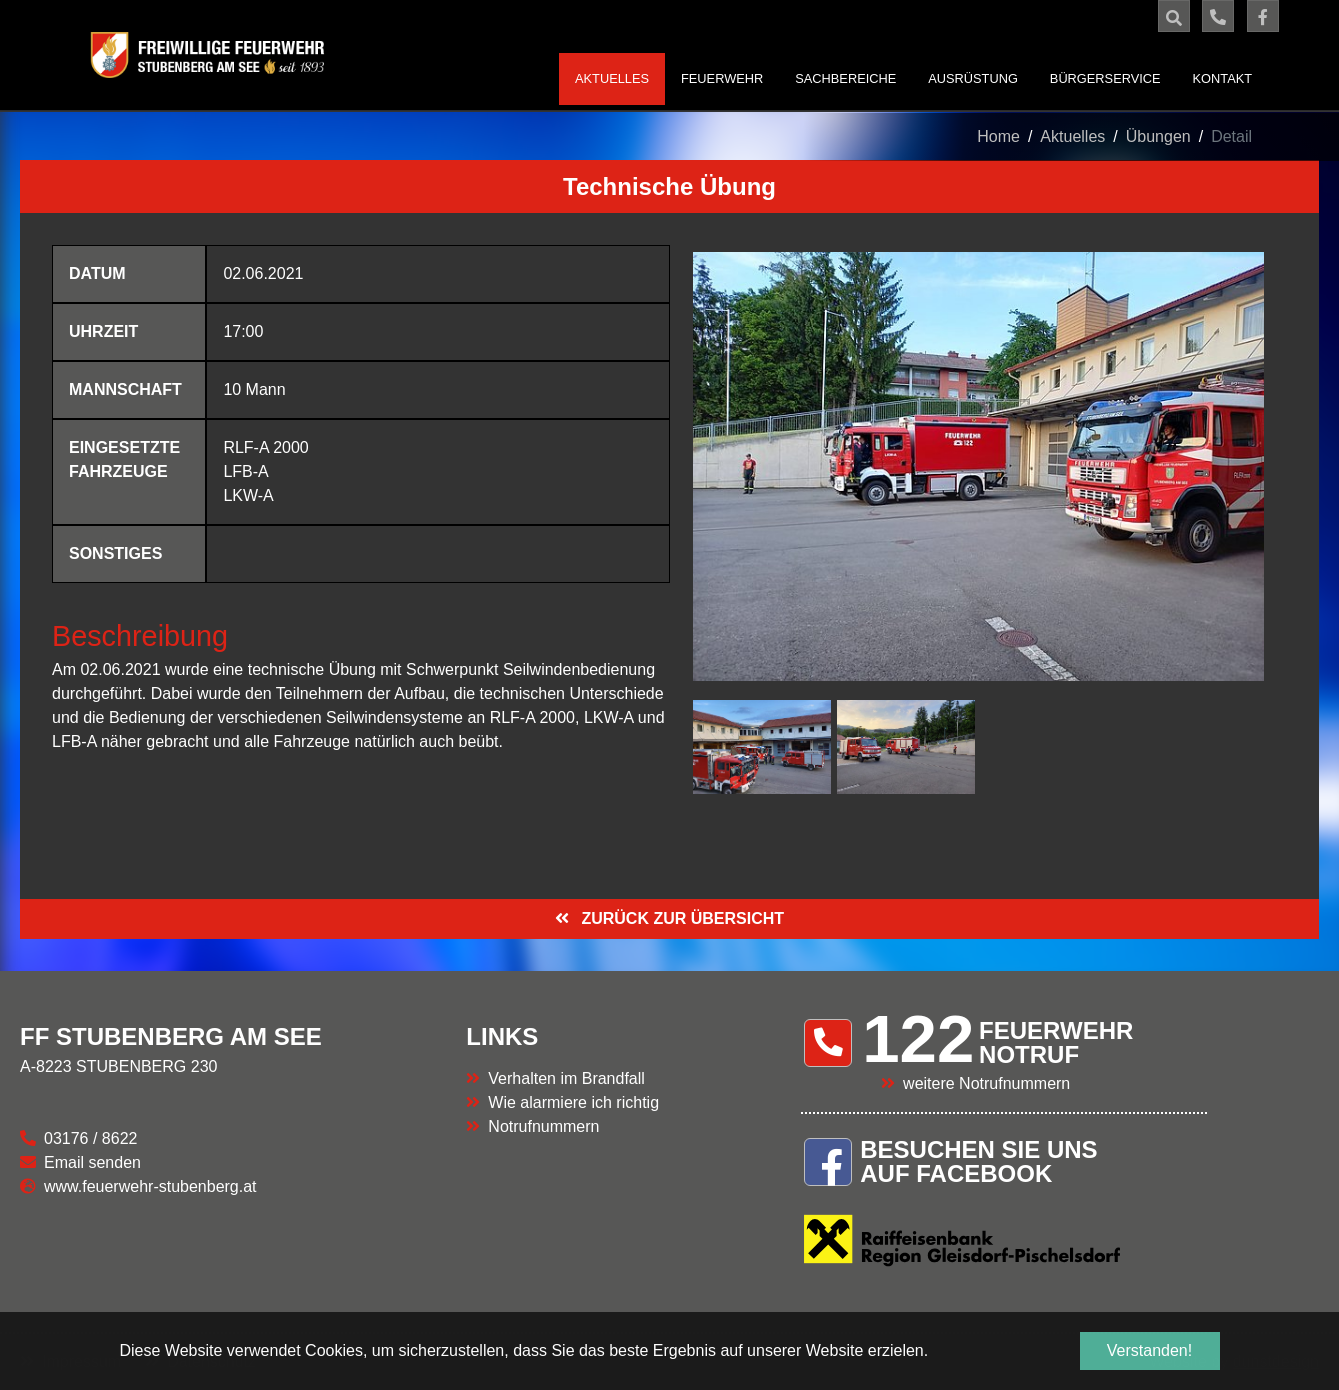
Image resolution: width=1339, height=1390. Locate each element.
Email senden (92, 1162)
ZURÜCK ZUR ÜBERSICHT (680, 918)
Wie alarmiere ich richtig (573, 1102)
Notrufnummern (543, 1126)
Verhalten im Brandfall (566, 1078)
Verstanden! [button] (1149, 1350)
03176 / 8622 (90, 1138)
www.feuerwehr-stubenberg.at (150, 1186)
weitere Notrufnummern (986, 1083)
